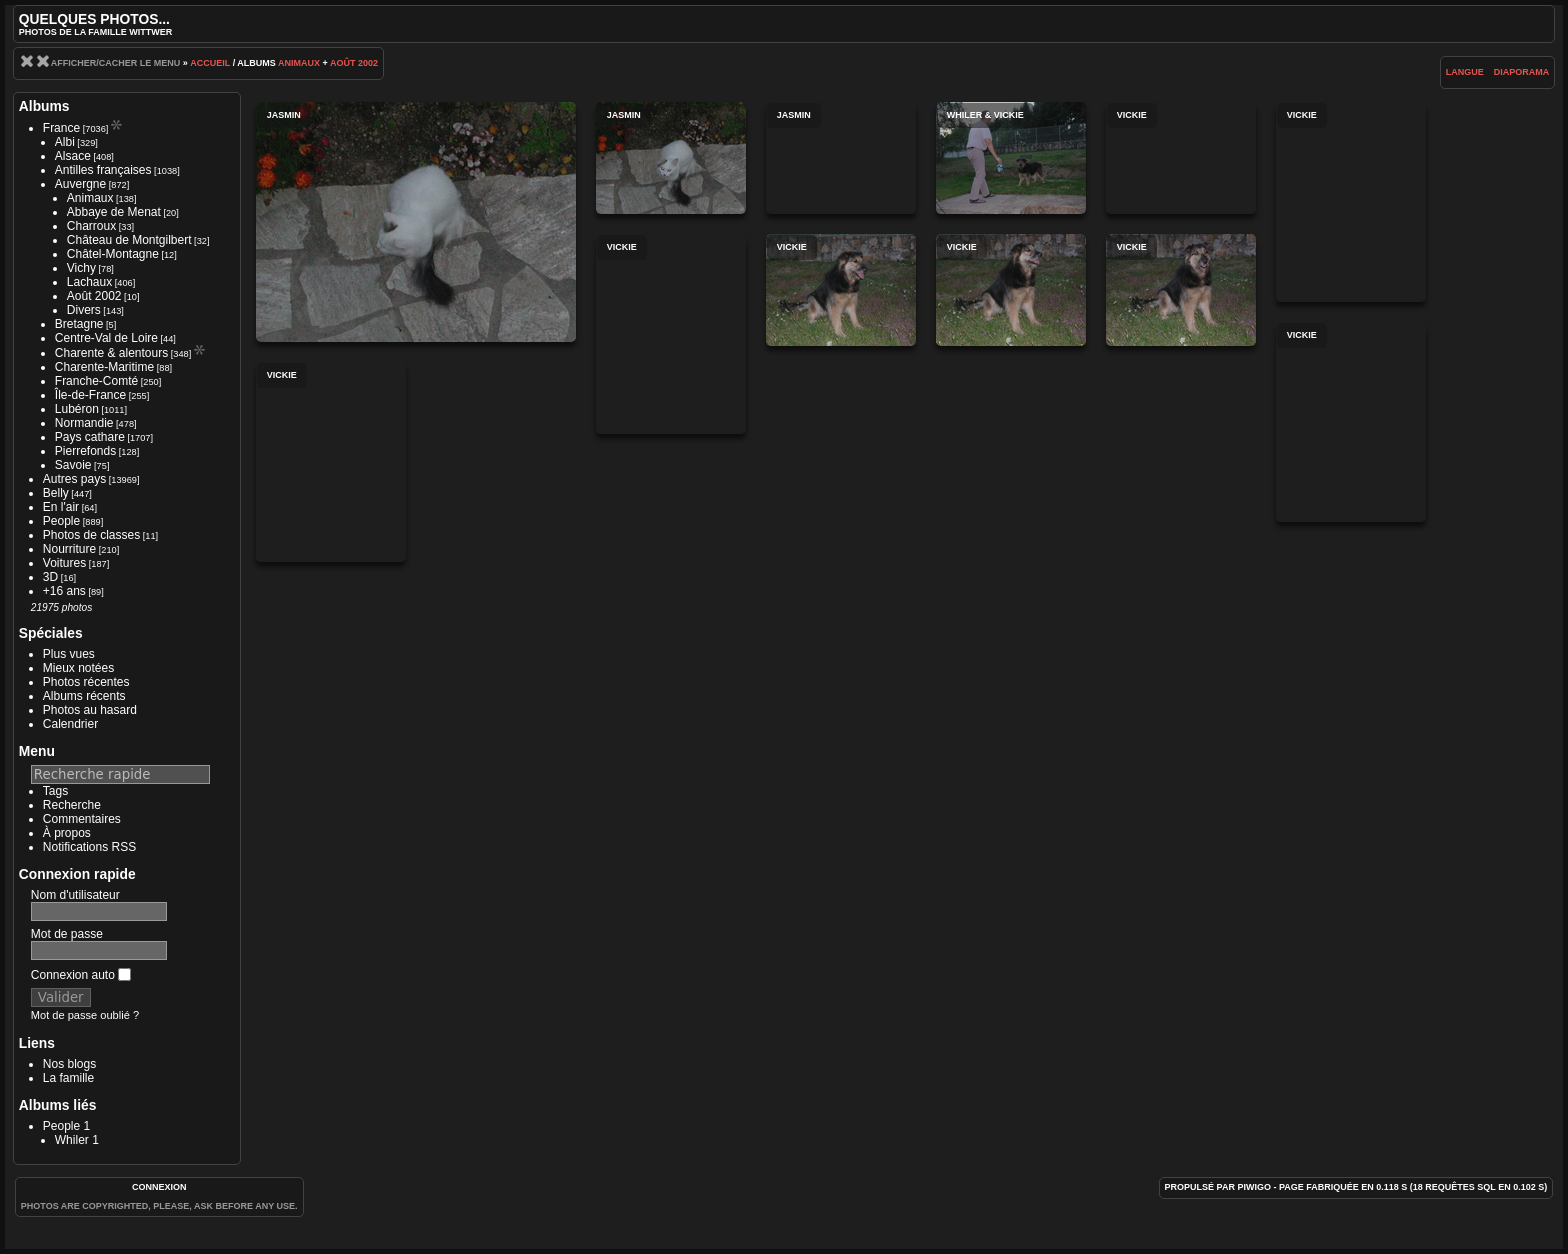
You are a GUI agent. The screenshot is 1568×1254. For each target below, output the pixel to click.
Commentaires (82, 819)
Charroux (91, 226)
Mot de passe (67, 934)
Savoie (73, 465)
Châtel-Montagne (113, 254)
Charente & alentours (111, 353)
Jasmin (416, 222)
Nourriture (69, 549)
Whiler (72, 1140)
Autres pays (74, 479)
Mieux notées (78, 668)
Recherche (72, 805)
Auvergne (80, 184)
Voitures (64, 563)
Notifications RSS (89, 847)
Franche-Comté (96, 381)
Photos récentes (86, 682)
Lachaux (89, 282)
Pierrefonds (85, 451)
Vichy (81, 268)
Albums (44, 106)
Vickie (1181, 158)
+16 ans (64, 591)
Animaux (299, 63)
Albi (65, 142)
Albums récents (84, 696)
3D (50, 577)
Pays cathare (90, 437)
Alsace (73, 156)
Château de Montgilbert (129, 240)
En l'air (61, 507)
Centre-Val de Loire (106, 338)
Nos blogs (69, 1064)
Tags (55, 791)
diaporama (1522, 72)
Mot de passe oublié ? (85, 1015)
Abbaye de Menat (114, 212)
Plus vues (69, 654)
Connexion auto (81, 975)
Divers (84, 310)
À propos (67, 833)
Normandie (84, 423)
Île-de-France (90, 395)
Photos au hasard (90, 710)
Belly (56, 493)
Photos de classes (91, 535)
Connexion (159, 1187)
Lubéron (77, 409)
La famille (68, 1078)
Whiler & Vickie (1011, 158)
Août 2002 (354, 63)
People (61, 521)
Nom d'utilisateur (75, 895)
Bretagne (79, 324)
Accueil (210, 63)
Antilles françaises (103, 170)
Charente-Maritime (104, 367)
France (61, 128)
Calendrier (70, 724)
